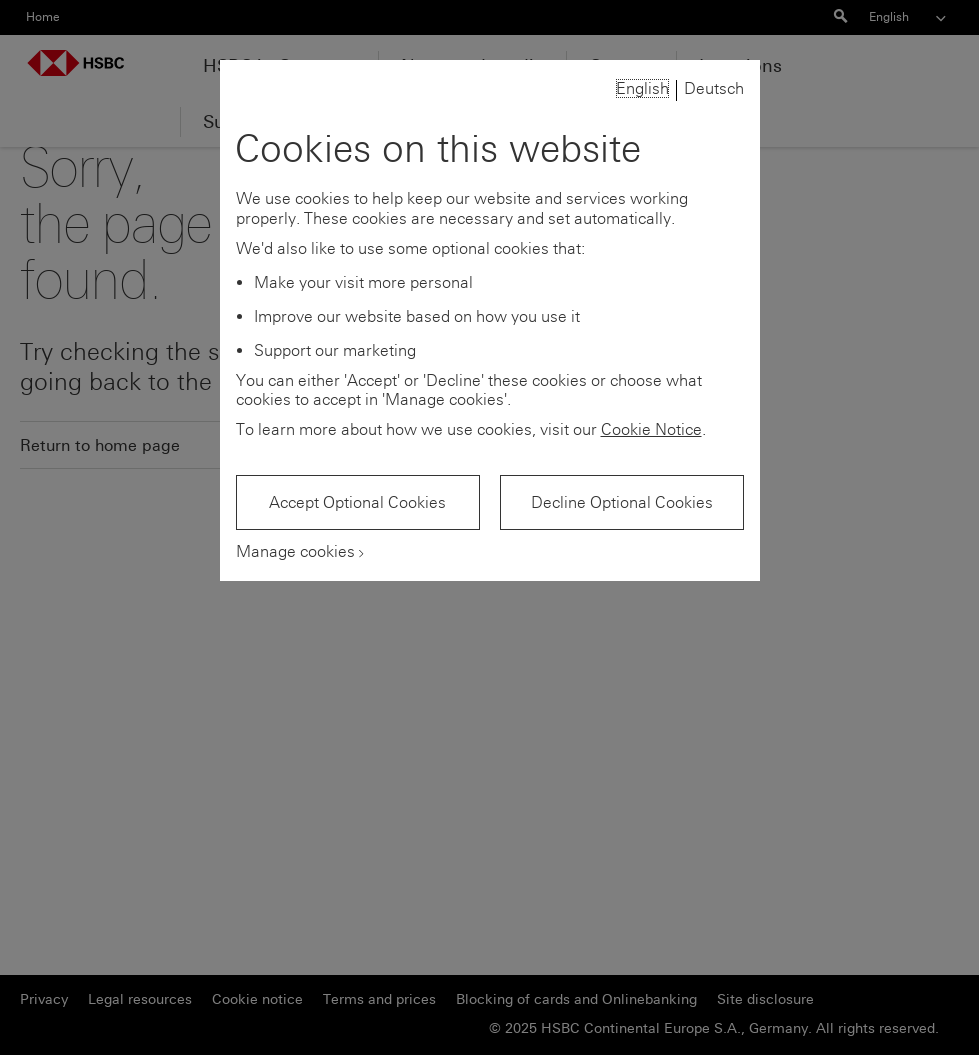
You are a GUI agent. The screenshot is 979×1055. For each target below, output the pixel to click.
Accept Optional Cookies (357, 502)
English (642, 88)
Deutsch (714, 88)
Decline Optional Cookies (622, 502)
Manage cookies (295, 551)
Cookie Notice (651, 429)
